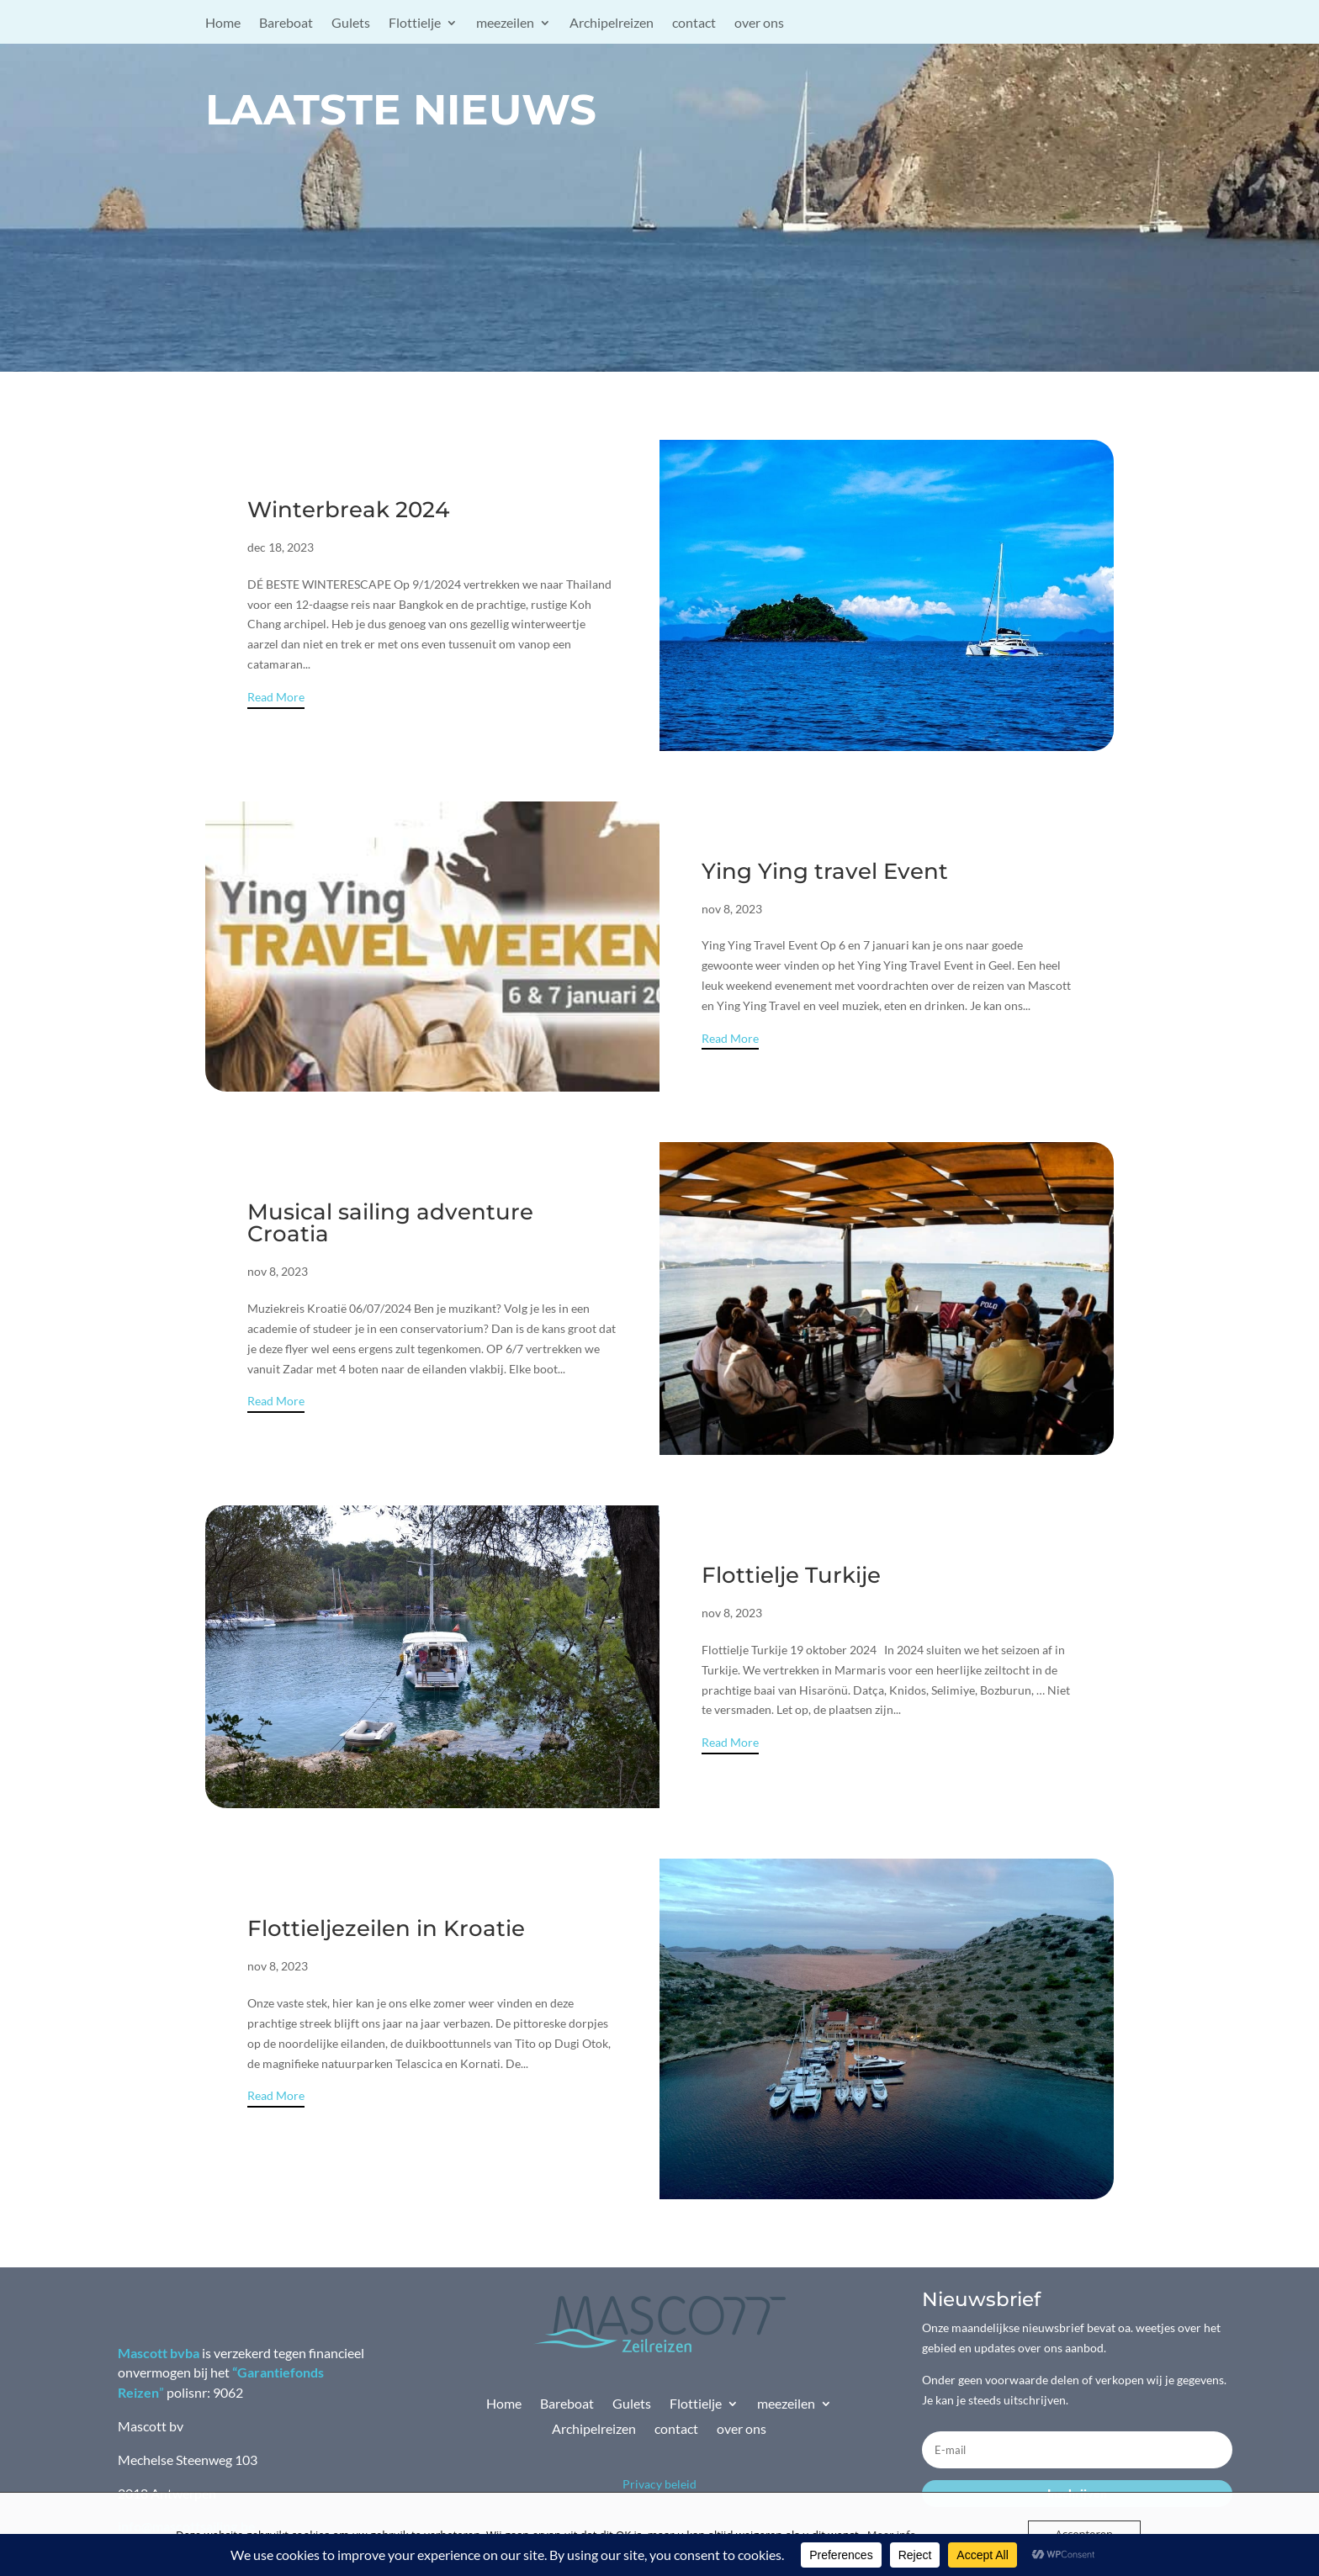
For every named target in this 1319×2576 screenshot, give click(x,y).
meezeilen (505, 23)
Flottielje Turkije (791, 1575)
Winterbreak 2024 (348, 509)
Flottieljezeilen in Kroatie (386, 1928)
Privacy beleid (659, 2484)
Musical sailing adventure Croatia (390, 1222)
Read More (276, 697)
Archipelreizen (611, 23)
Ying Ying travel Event (825, 871)
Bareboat (286, 23)
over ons (759, 23)
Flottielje (415, 23)
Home (223, 23)
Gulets (350, 23)
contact (694, 23)
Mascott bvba (158, 2353)
